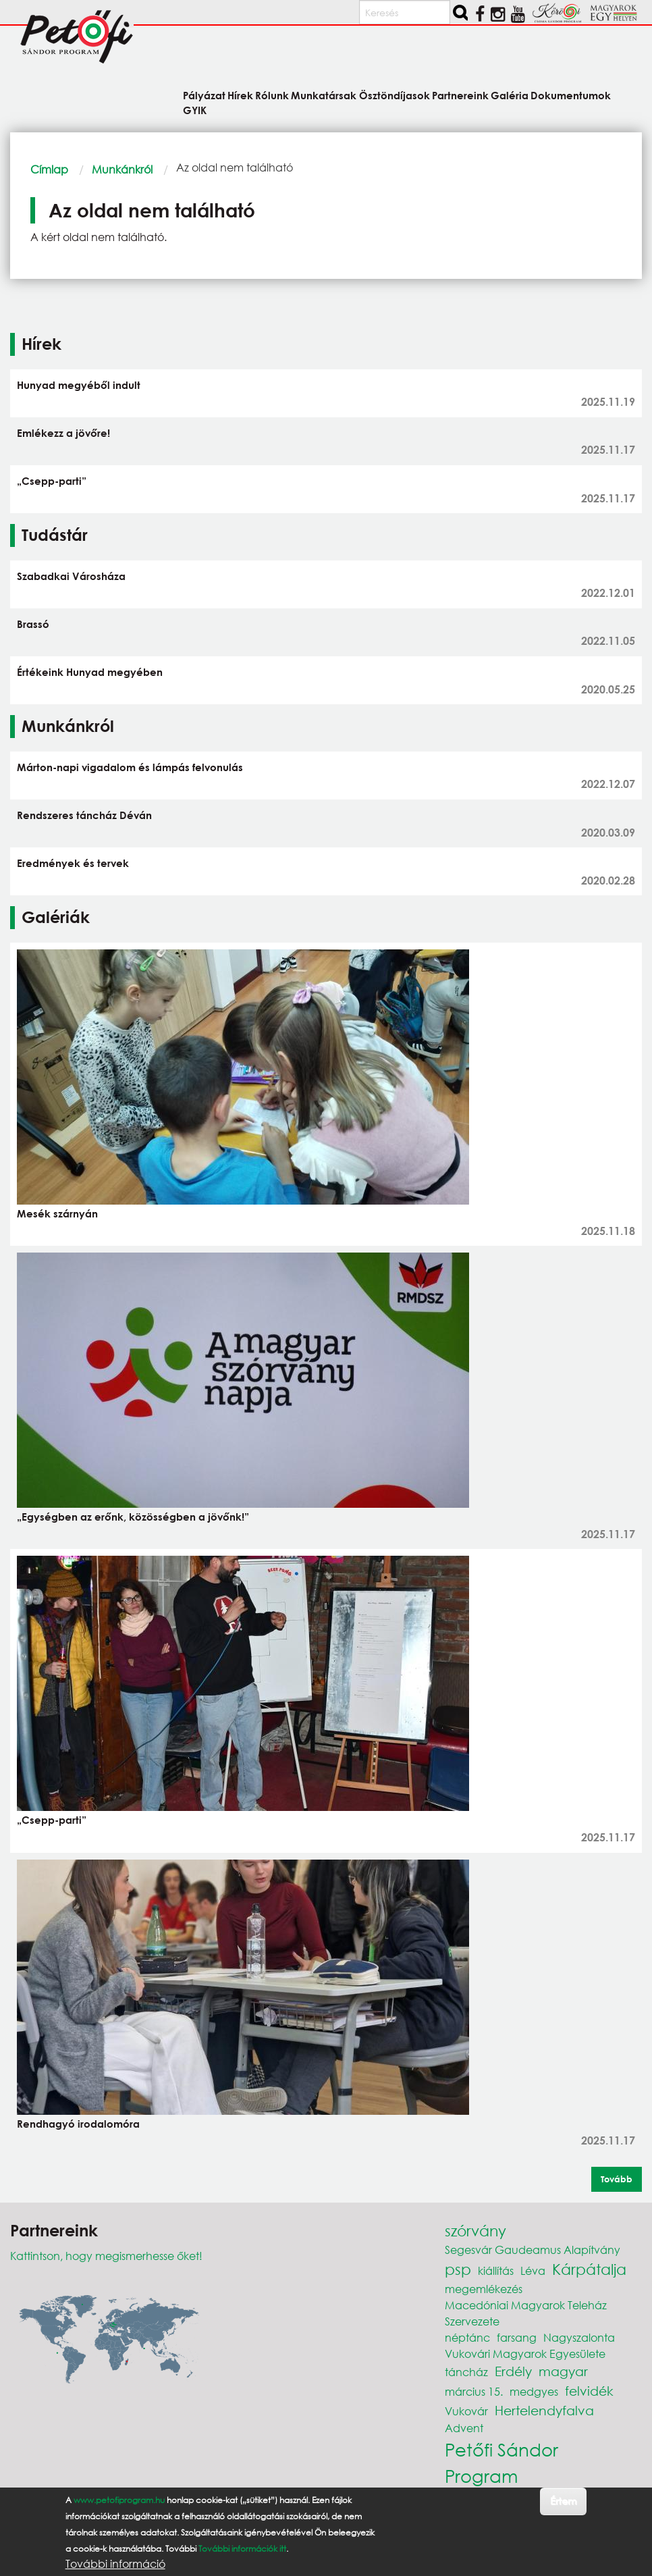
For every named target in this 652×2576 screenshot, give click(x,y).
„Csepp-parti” (51, 481)
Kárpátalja (589, 2269)
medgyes (534, 2391)
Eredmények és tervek (73, 863)
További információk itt (242, 2548)
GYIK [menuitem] (195, 109)
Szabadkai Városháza (71, 576)
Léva (532, 2270)
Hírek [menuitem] (240, 95)
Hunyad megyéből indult (78, 385)
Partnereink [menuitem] (460, 95)
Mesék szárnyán (57, 1213)
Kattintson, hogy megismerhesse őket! (106, 2256)
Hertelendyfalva (544, 2410)
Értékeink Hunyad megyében (90, 672)
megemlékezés (483, 2289)
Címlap (49, 169)
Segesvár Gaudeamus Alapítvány (532, 2249)
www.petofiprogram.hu (119, 2500)
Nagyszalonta (579, 2337)
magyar (563, 2371)
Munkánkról (122, 169)
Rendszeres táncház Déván (84, 815)
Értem (563, 2500)
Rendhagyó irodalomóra (78, 2124)
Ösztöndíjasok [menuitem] (394, 95)
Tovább (616, 2179)
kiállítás (496, 2270)
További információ (115, 2563)
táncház (466, 2372)
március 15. (474, 2391)
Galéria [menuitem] (509, 95)
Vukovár (466, 2411)
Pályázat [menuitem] (204, 95)
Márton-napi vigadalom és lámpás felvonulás (130, 767)
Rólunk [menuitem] (272, 95)
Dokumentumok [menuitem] (571, 95)
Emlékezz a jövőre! (63, 433)
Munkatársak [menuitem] (323, 95)
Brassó (33, 624)
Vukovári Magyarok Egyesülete (525, 2353)
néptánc (467, 2337)
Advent (464, 2428)
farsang (517, 2337)
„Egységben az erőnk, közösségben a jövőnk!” (133, 1516)
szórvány (475, 2230)
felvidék (589, 2390)
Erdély (513, 2371)
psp (458, 2269)
